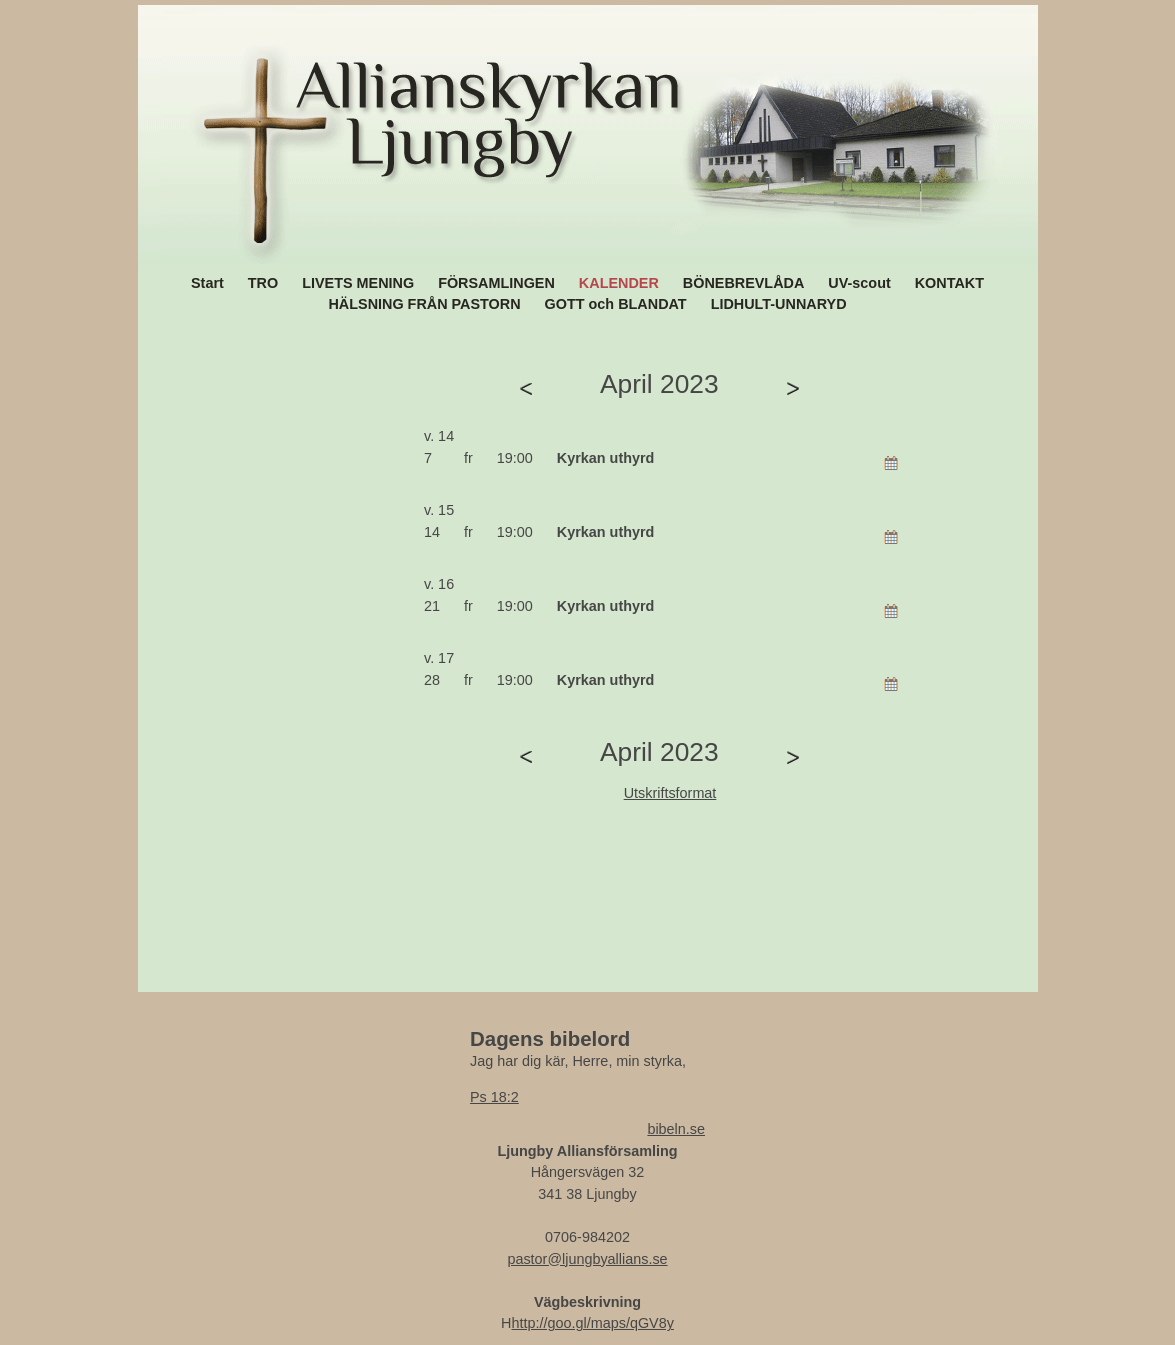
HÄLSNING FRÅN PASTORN (424, 304)
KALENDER (619, 283)
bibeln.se (676, 1129)
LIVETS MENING (358, 283)
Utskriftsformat (670, 793)
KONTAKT (949, 283)
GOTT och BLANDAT (616, 304)
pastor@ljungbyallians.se (587, 1259)
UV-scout (859, 283)
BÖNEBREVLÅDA (744, 283)
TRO (263, 283)
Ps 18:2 (494, 1097)
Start (207, 283)
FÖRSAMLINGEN (496, 283)
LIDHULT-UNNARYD (779, 304)
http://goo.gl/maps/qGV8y (593, 1323)
